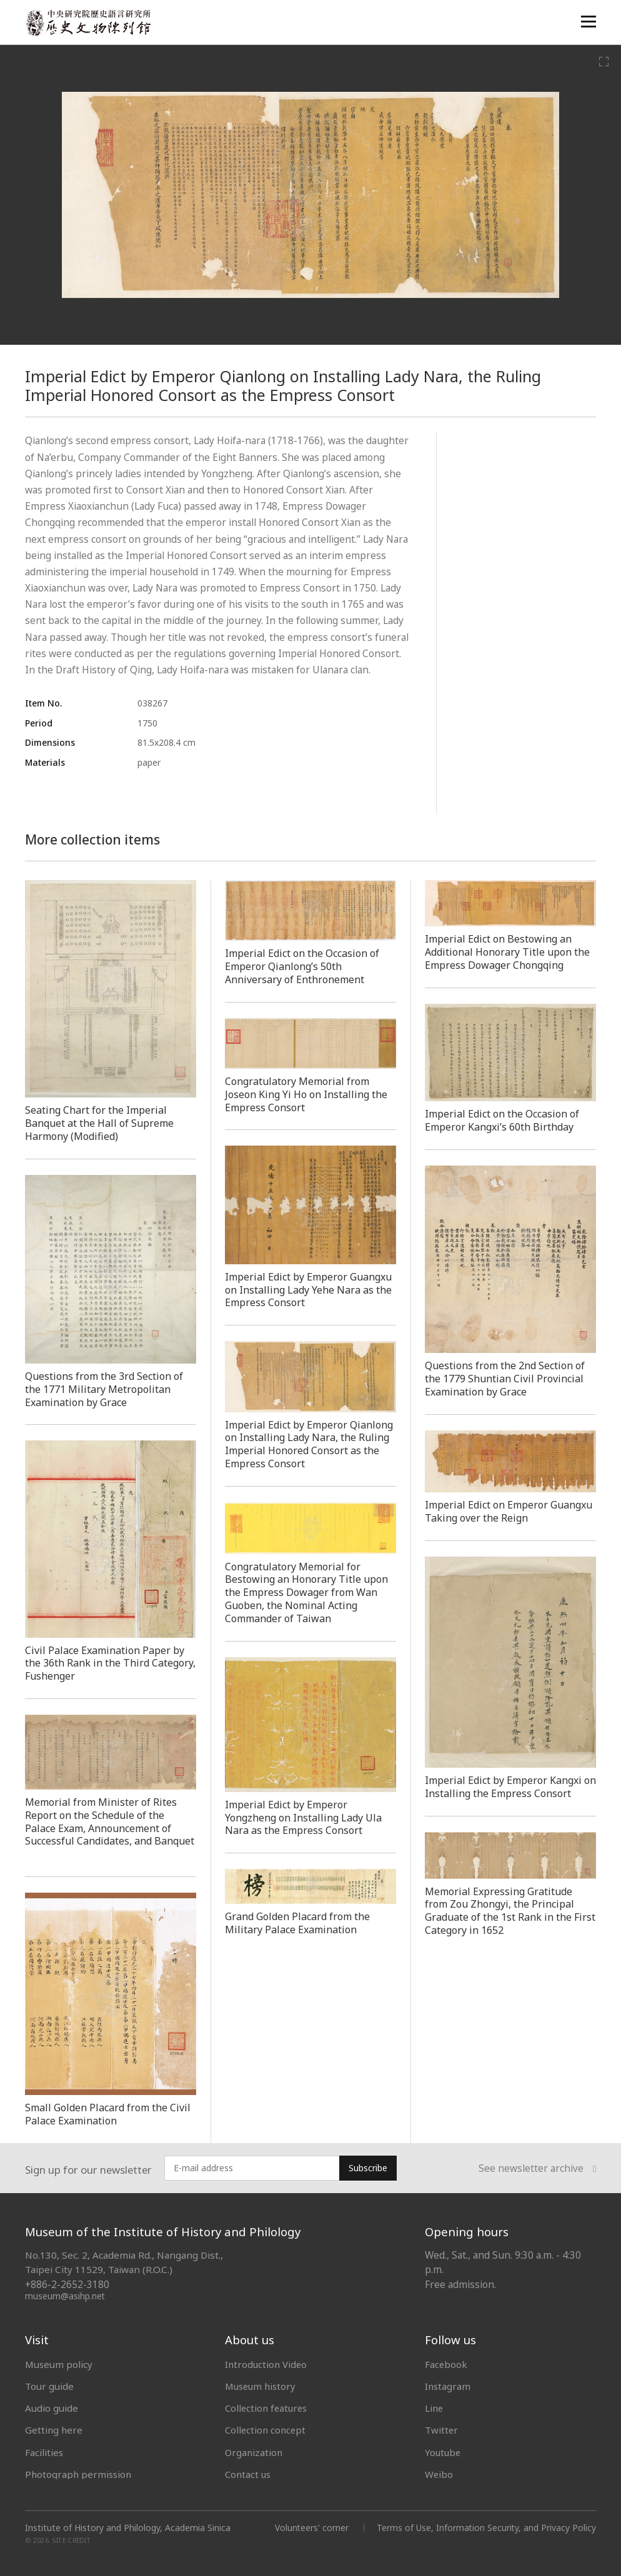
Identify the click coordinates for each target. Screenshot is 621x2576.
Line (434, 2408)
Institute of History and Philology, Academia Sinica (128, 2528)
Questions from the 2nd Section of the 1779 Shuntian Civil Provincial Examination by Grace (507, 1379)
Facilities (44, 2452)
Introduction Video (266, 2364)
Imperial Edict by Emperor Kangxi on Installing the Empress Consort (506, 1786)
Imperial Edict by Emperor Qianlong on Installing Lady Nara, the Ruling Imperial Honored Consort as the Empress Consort (310, 1444)
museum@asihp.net (65, 2296)
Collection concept (266, 2430)
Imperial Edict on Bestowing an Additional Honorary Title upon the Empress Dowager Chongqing (509, 952)
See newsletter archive (537, 2168)
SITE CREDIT (71, 2540)
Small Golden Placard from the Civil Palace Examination (109, 2114)
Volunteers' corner (310, 2528)
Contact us (248, 2474)
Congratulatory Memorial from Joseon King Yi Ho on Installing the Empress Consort (308, 1094)
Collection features (267, 2408)
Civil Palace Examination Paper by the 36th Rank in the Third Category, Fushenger (105, 1663)
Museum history (261, 2386)
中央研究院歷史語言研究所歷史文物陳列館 (88, 22)
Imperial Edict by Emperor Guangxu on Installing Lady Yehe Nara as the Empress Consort (310, 1290)
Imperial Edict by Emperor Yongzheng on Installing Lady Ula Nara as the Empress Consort (305, 1818)
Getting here (53, 2430)
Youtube (443, 2452)
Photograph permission (78, 2474)
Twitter (442, 2430)
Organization (254, 2452)
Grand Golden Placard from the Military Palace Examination (299, 1923)
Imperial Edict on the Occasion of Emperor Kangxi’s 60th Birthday (503, 1120)
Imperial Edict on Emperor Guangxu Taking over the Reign (501, 1511)
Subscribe (368, 2168)
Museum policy (58, 2364)
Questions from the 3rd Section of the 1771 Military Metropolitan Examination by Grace (106, 1389)
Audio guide (51, 2408)
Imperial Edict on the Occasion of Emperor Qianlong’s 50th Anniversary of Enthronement (303, 966)
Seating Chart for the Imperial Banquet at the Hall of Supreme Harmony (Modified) (100, 1123)
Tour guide (49, 2386)
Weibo (439, 2474)
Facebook (446, 2364)
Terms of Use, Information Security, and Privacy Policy (485, 2528)
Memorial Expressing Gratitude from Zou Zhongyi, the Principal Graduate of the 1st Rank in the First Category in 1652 (501, 1911)
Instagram (447, 2386)
